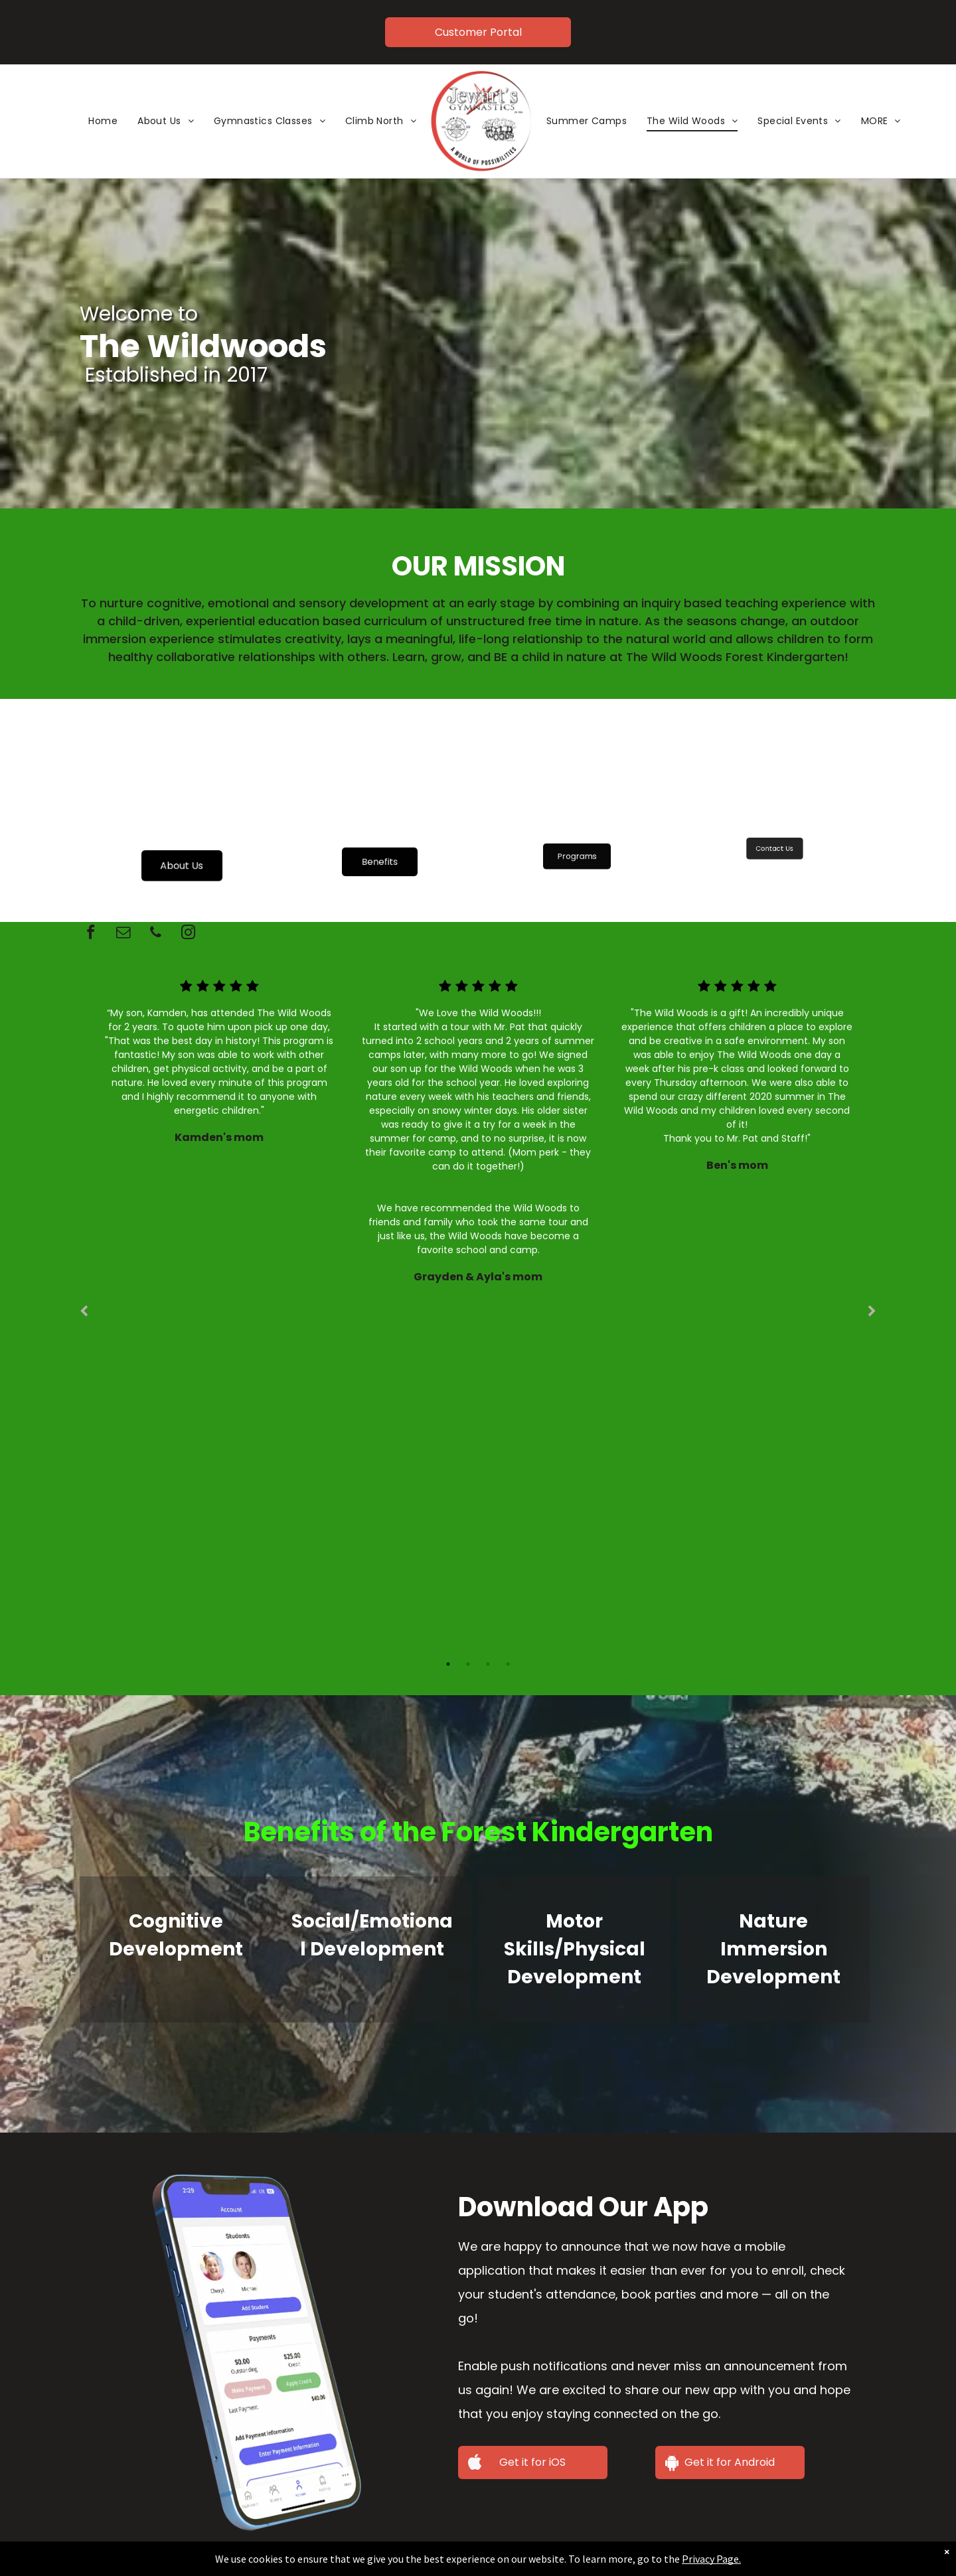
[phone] (155, 934)
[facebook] (90, 934)
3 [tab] (488, 1664)
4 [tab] (508, 1664)
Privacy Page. (698, 2559)
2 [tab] (468, 1664)
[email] (122, 934)
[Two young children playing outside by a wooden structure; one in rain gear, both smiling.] (182, 809)
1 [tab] (448, 1664)
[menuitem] (102, 121)
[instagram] (188, 934)
